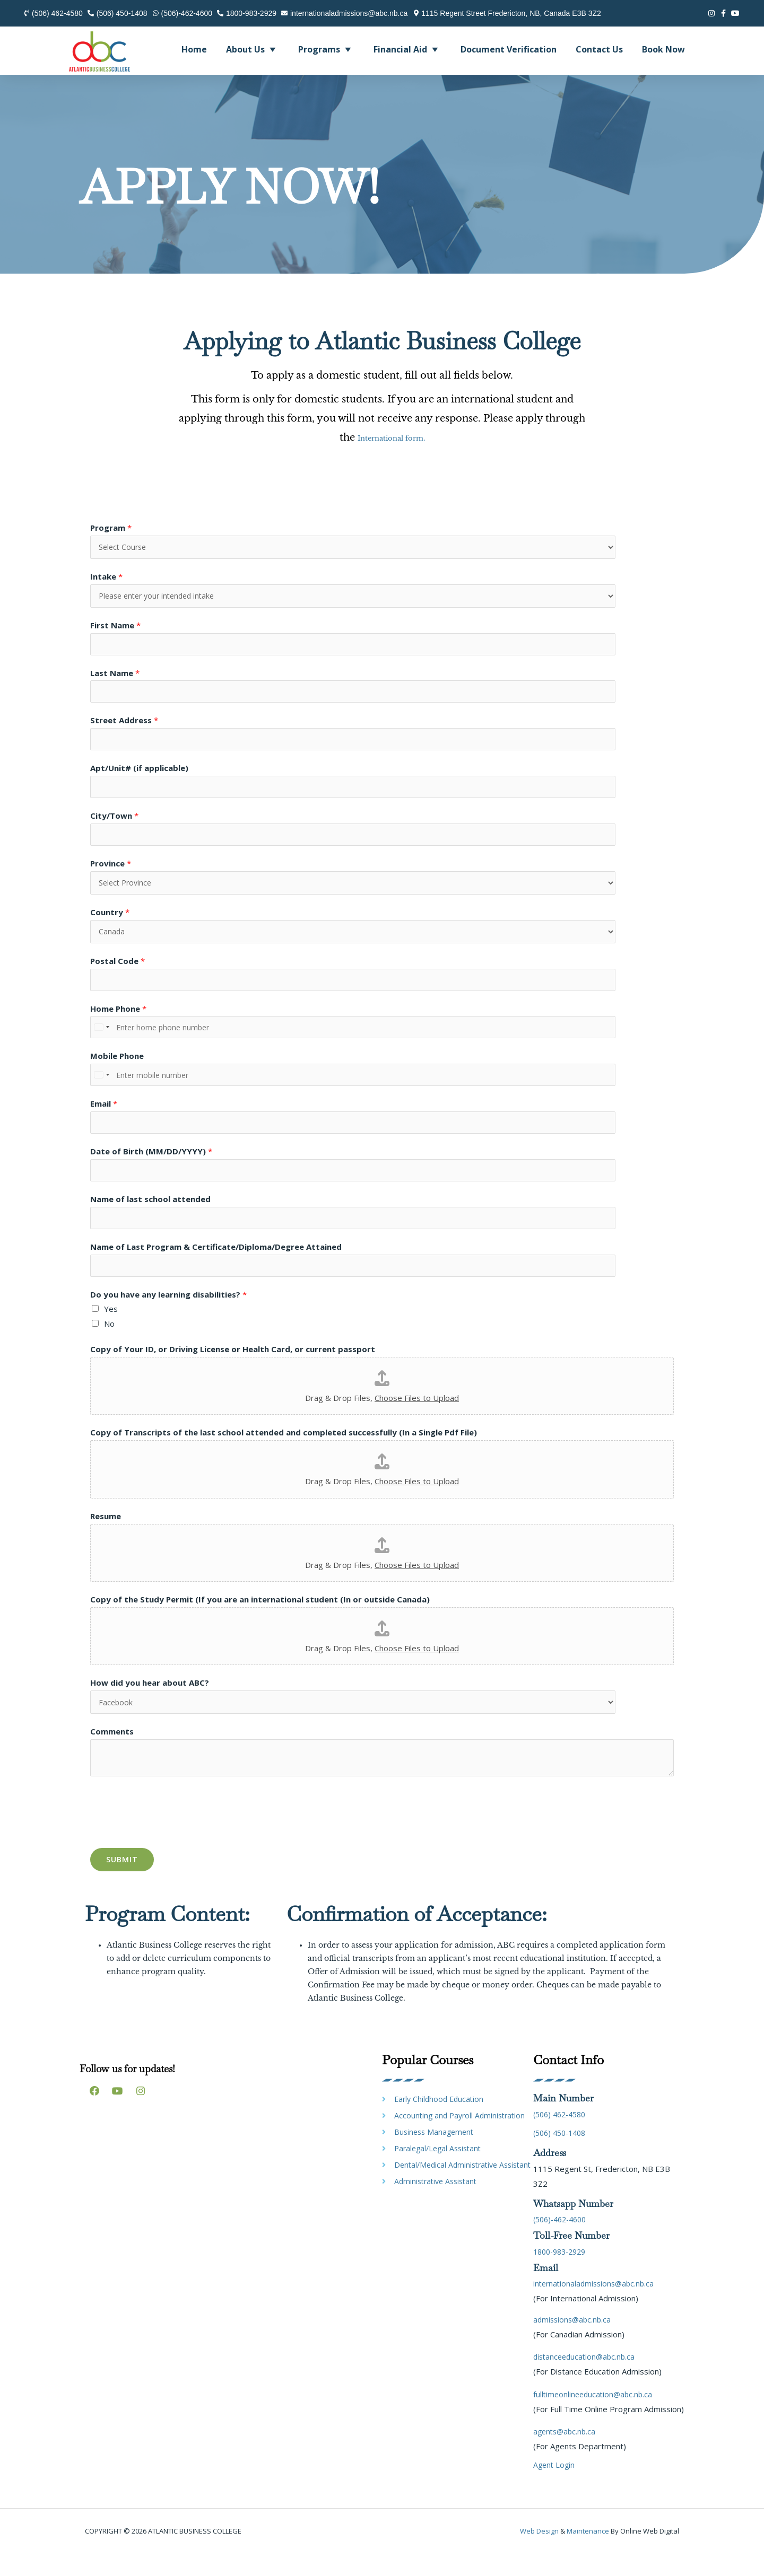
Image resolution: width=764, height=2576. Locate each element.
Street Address (124, 725)
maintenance (588, 2554)
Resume (105, 1537)
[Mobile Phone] (265, 1090)
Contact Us (599, 49)
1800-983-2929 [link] (562, 2273)
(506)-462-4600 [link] (563, 2242)
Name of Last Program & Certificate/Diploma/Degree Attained (216, 1266)
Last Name (115, 676)
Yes (111, 1330)
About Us (252, 49)
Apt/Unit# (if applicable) (139, 774)
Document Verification (509, 49)
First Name (115, 628)
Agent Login (555, 2487)
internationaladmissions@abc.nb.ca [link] (596, 2306)
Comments (112, 1754)
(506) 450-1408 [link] (562, 2155)
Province (110, 872)
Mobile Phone (117, 1070)
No (109, 1344)
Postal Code (117, 972)
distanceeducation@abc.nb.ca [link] (586, 2379)
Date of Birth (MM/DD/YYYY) (151, 1168)
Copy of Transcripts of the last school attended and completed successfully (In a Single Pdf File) (283, 1453)
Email (103, 1119)
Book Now (663, 49)
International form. (391, 437)
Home (194, 49)
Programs (326, 49)
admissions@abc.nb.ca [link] (573, 2342)
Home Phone (118, 1022)
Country (109, 922)
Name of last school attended (150, 1217)
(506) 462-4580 (562, 2136)
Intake (106, 577)
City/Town (114, 823)
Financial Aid (407, 49)
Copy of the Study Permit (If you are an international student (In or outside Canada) (260, 1620)
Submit (122, 1882)
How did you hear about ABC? (149, 1703)
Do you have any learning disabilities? (168, 1315)
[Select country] (101, 1041)
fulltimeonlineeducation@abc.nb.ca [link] (595, 2416)
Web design (539, 2554)
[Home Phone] (265, 1041)
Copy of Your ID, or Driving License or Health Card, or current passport (232, 1370)
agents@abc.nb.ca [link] (566, 2453)
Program (111, 527)
